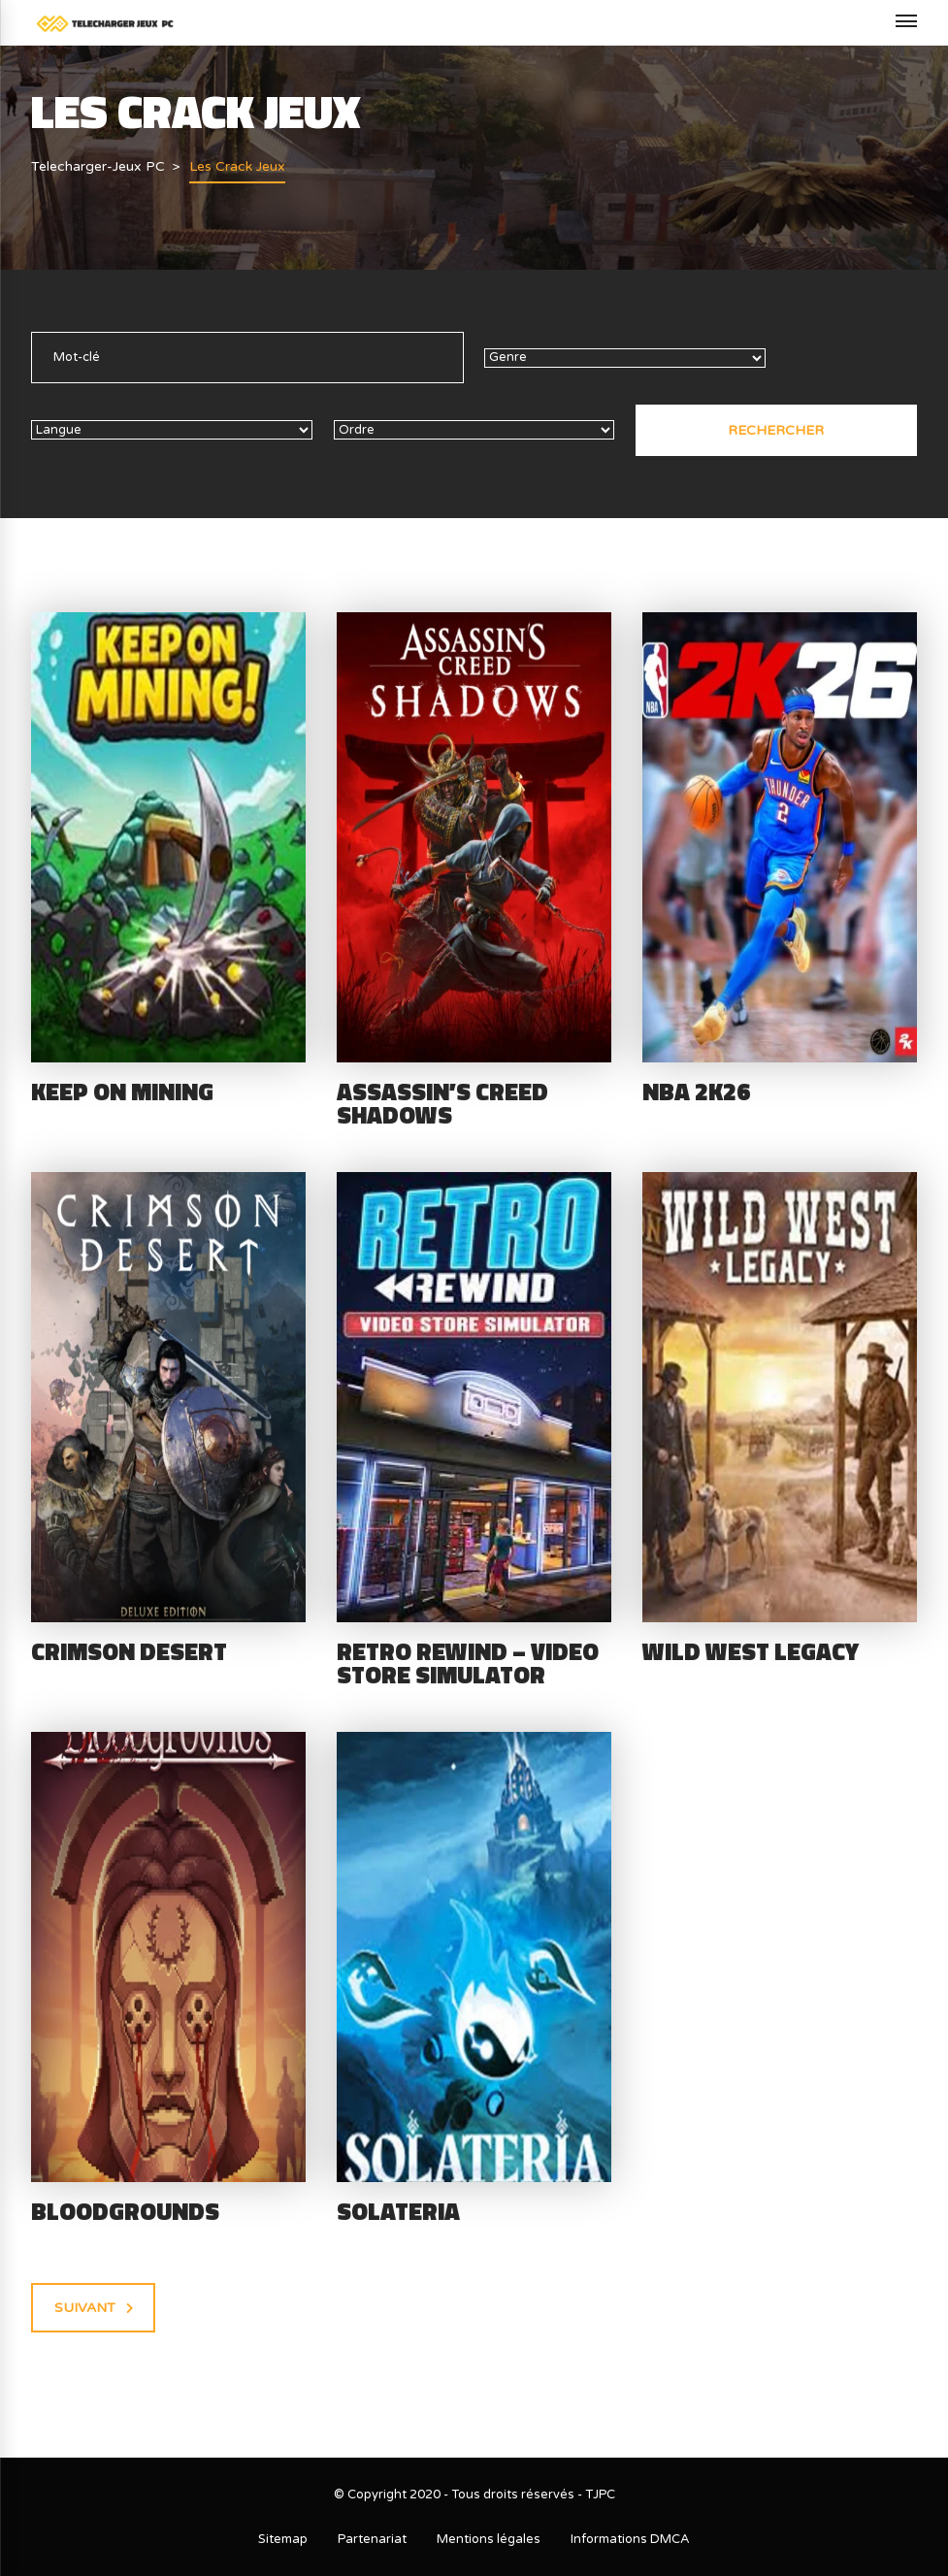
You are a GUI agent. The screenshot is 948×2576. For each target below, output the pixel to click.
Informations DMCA (630, 2539)
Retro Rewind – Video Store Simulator (468, 1663)
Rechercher (776, 430)
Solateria (398, 2211)
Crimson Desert (129, 1651)
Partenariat (372, 2539)
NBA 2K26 (696, 1091)
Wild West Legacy (750, 1651)
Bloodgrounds (125, 2211)
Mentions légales (488, 2539)
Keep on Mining (122, 1091)
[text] (247, 357)
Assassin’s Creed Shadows (442, 1103)
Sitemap (283, 2539)
